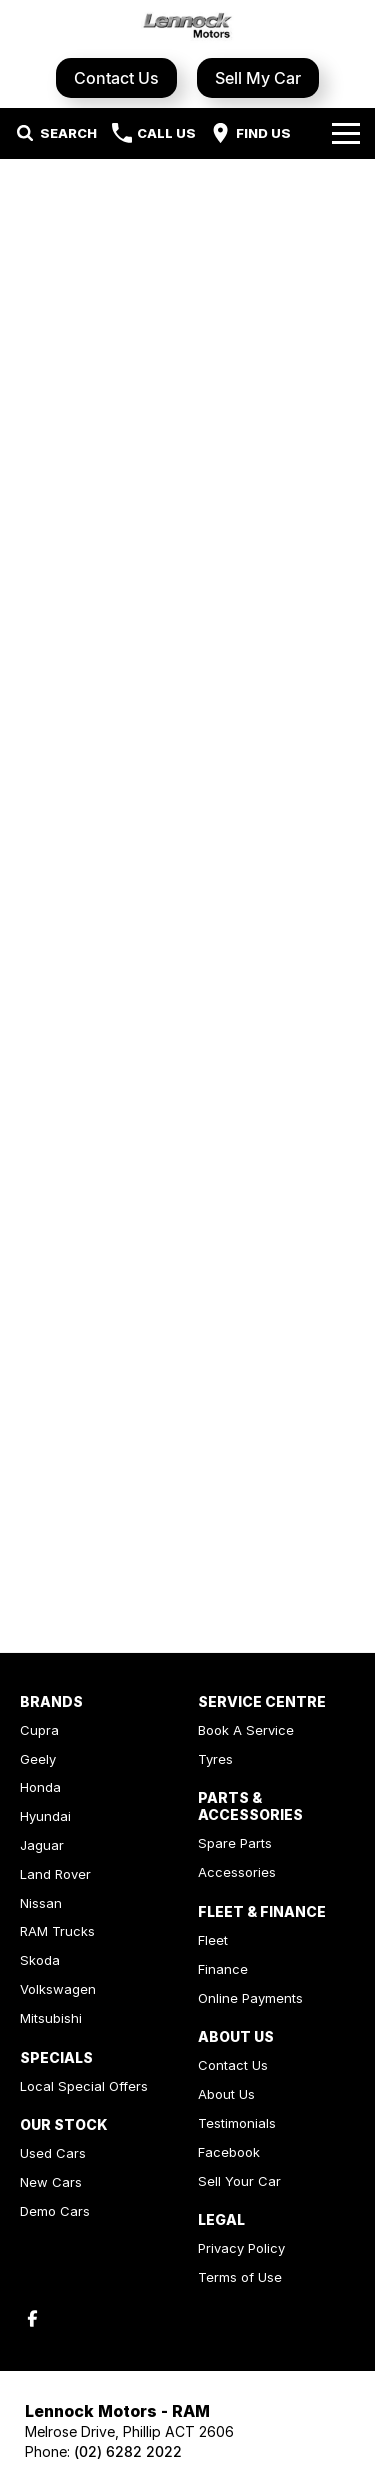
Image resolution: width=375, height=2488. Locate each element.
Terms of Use (240, 2277)
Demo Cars (55, 2211)
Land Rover (55, 1874)
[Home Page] (187, 26)
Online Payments (250, 1998)
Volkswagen (58, 1989)
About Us (226, 2094)
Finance (223, 1969)
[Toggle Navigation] (346, 133)
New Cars (51, 2182)
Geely (38, 1759)
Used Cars (53, 2153)
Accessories (237, 1872)
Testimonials (237, 2123)
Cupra (39, 1730)
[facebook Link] (32, 2318)
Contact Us (116, 78)
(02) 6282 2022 (128, 2451)
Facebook (229, 2152)
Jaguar (42, 1845)
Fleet (213, 1940)
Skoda (40, 1960)
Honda (40, 1787)
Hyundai (45, 1816)
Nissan (41, 1903)
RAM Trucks (57, 1931)
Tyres (215, 1759)
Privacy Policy (241, 2248)
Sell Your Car (239, 2181)
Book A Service (246, 1730)
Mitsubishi (51, 2018)
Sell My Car (258, 78)
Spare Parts (235, 1843)
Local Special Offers (84, 2086)
